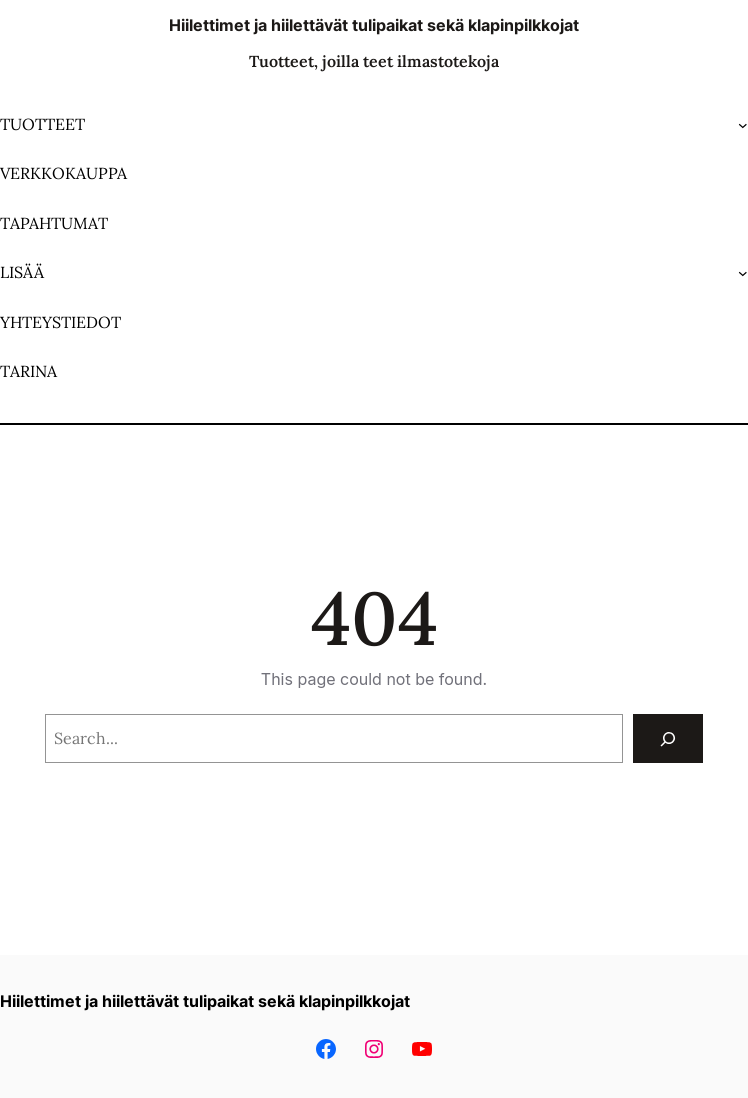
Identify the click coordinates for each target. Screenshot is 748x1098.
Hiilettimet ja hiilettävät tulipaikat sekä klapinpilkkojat (374, 25)
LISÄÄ (22, 272)
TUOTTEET (42, 124)
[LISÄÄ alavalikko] (743, 273)
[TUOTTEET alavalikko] (743, 125)
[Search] (668, 738)
